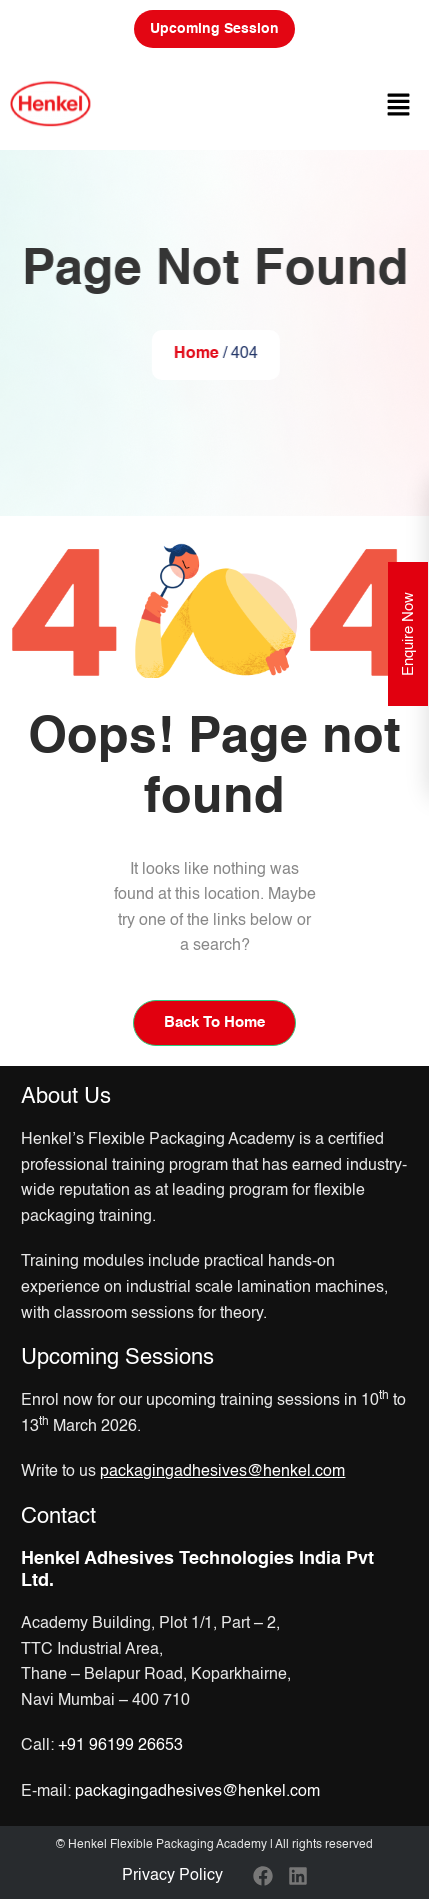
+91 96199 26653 (120, 1746)
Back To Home (214, 1022)
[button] (399, 104)
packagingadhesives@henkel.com (197, 1792)
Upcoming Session (214, 29)
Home (196, 354)
